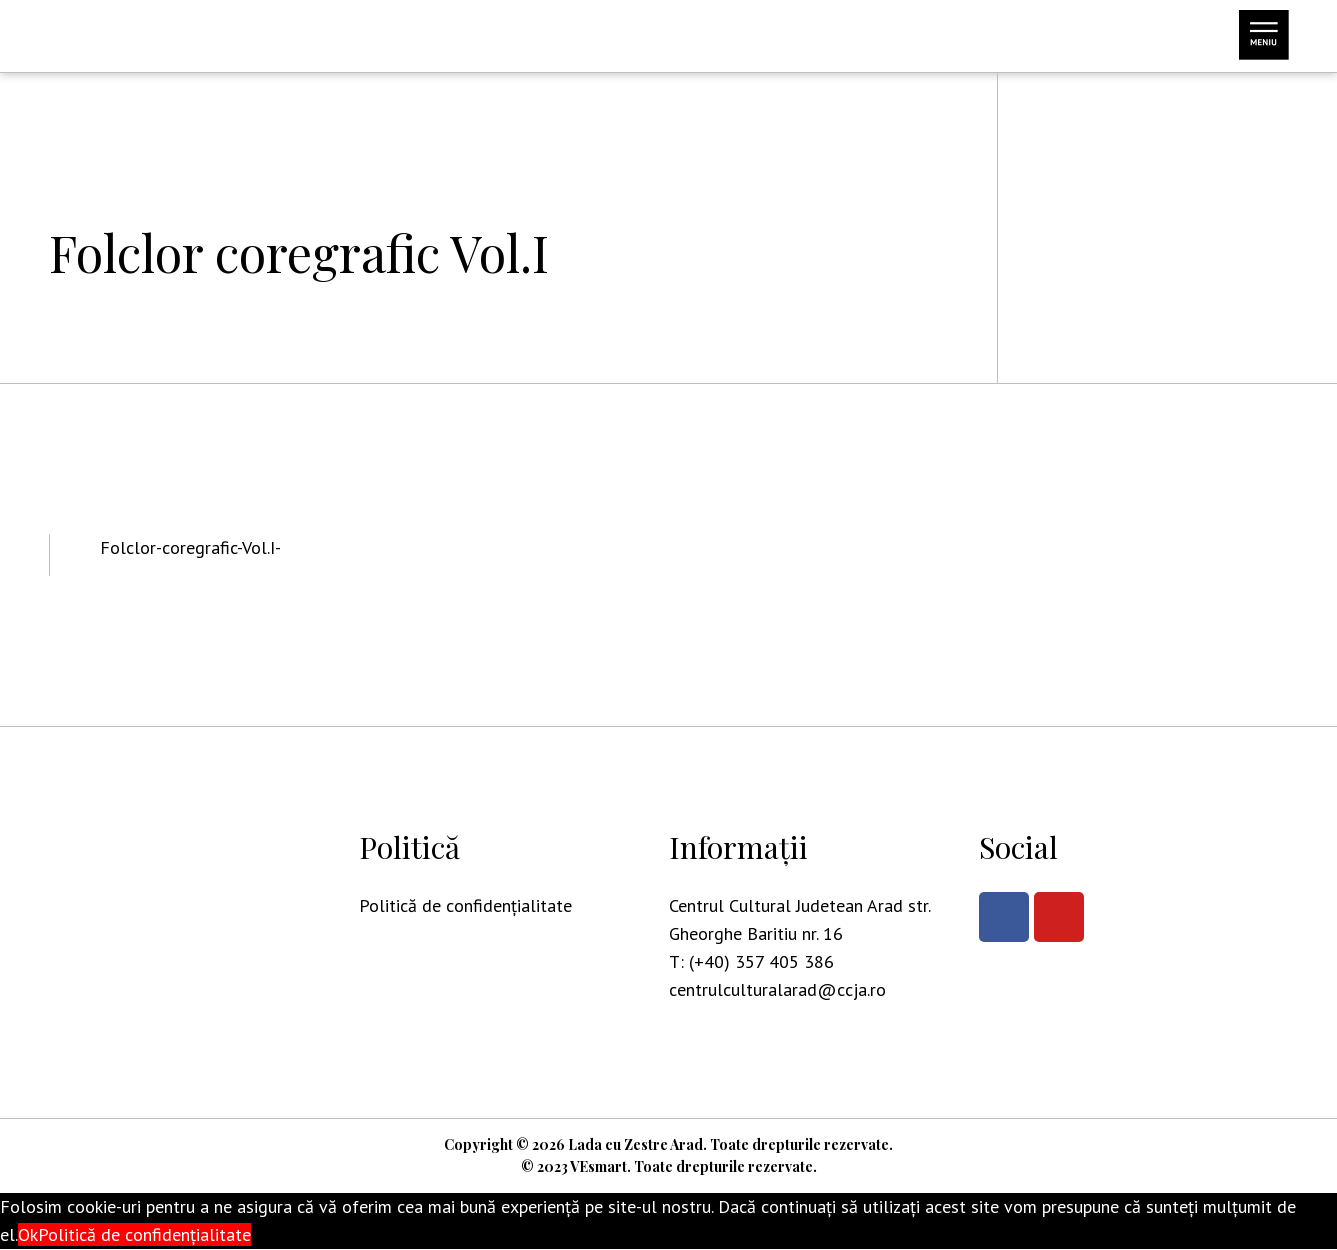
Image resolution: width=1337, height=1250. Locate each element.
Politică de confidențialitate (465, 905)
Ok (28, 1235)
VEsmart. (600, 1167)
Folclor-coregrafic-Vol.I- (190, 547)
